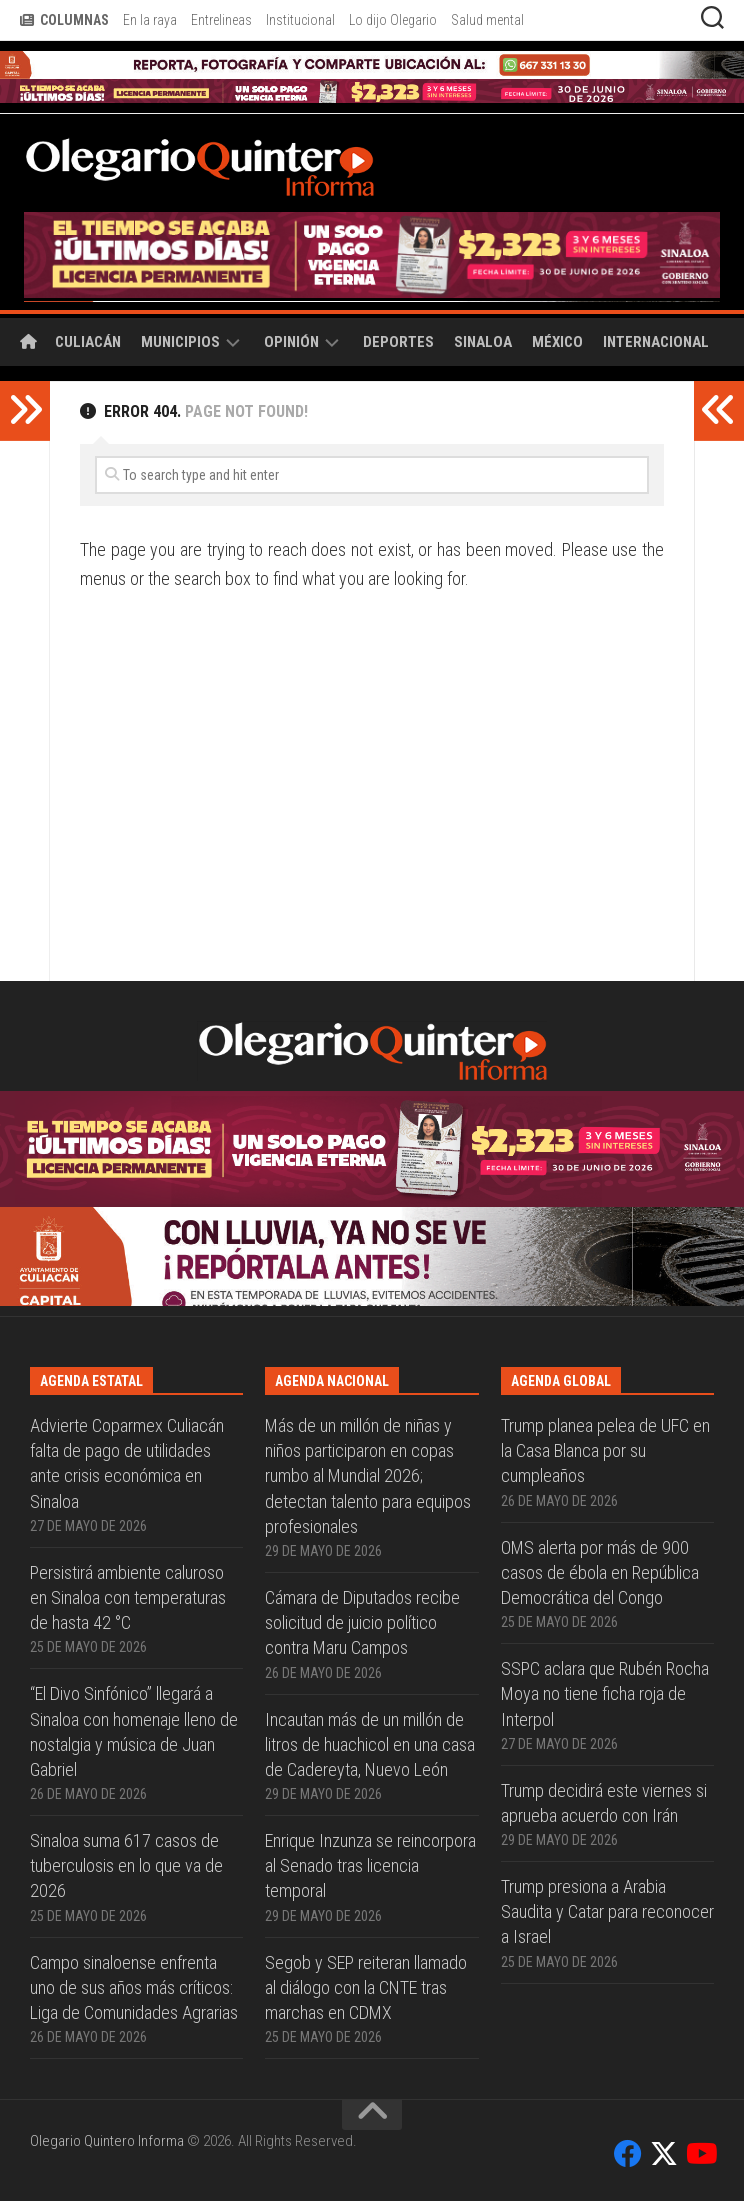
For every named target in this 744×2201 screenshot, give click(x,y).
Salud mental (487, 20)
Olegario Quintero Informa (107, 2141)
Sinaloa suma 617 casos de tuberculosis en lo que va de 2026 (126, 1865)
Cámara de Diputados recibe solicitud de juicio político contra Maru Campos (362, 1622)
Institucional (300, 20)
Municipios (180, 342)
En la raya (150, 20)
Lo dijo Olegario (393, 20)
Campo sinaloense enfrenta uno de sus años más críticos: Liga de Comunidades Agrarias (134, 1987)
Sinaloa (483, 342)
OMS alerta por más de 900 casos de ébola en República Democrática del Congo (600, 1572)
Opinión (291, 342)
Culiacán (88, 342)
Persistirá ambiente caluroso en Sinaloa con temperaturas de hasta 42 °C (128, 1597)
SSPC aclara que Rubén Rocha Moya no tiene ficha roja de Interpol (605, 1693)
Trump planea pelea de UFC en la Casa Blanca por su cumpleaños (605, 1450)
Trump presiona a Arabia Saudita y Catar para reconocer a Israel (607, 1911)
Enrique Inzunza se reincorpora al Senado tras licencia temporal (370, 1865)
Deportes (398, 342)
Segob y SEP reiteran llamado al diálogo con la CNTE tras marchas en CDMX (366, 1987)
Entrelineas (221, 20)
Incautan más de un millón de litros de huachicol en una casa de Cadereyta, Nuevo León (370, 1744)
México (557, 342)
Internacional (656, 342)
